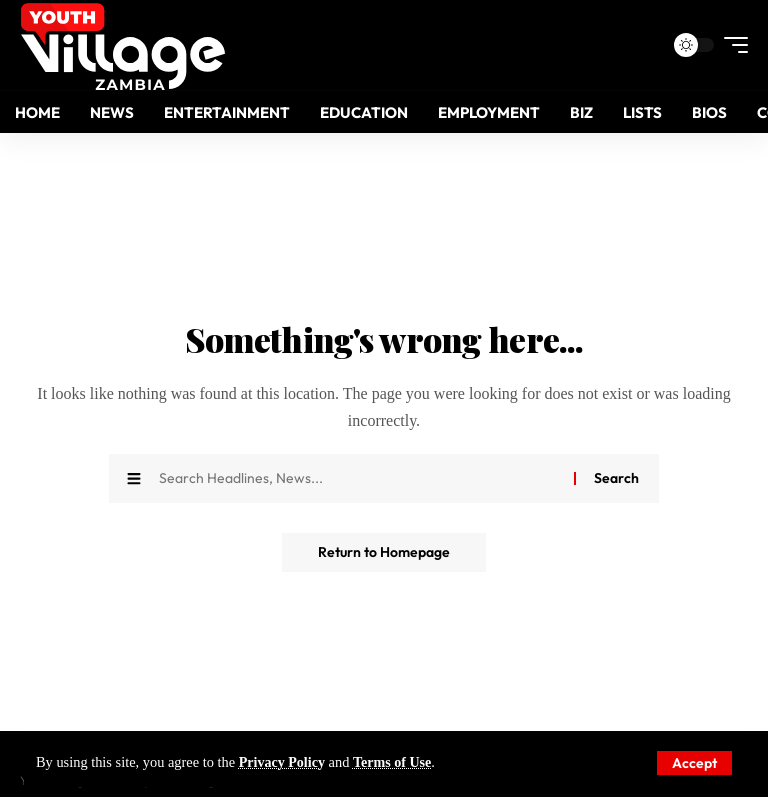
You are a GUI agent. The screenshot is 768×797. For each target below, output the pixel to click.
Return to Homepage (384, 553)
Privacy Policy (283, 763)
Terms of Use (395, 763)
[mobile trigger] (731, 45)
